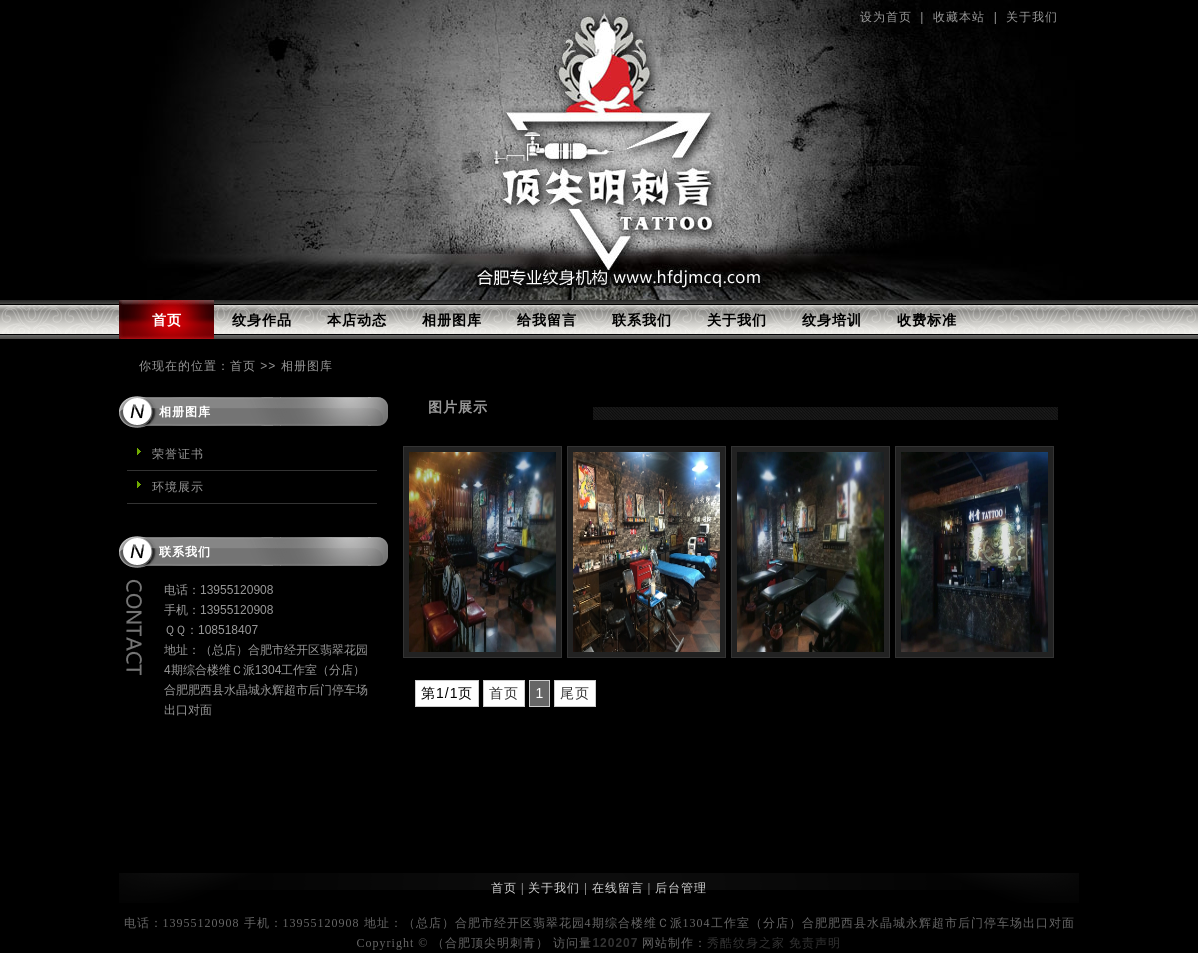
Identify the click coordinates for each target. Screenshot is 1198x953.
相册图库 (452, 320)
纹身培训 (832, 320)
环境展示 (178, 487)
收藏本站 (959, 17)
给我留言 (547, 320)
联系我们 (642, 320)
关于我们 (1032, 17)
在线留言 (618, 888)
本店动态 (357, 320)
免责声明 (815, 943)
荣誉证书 (178, 454)
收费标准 (927, 320)
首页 (167, 320)
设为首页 (886, 17)
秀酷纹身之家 (746, 943)
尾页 (575, 693)
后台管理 (681, 888)
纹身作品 (262, 320)
